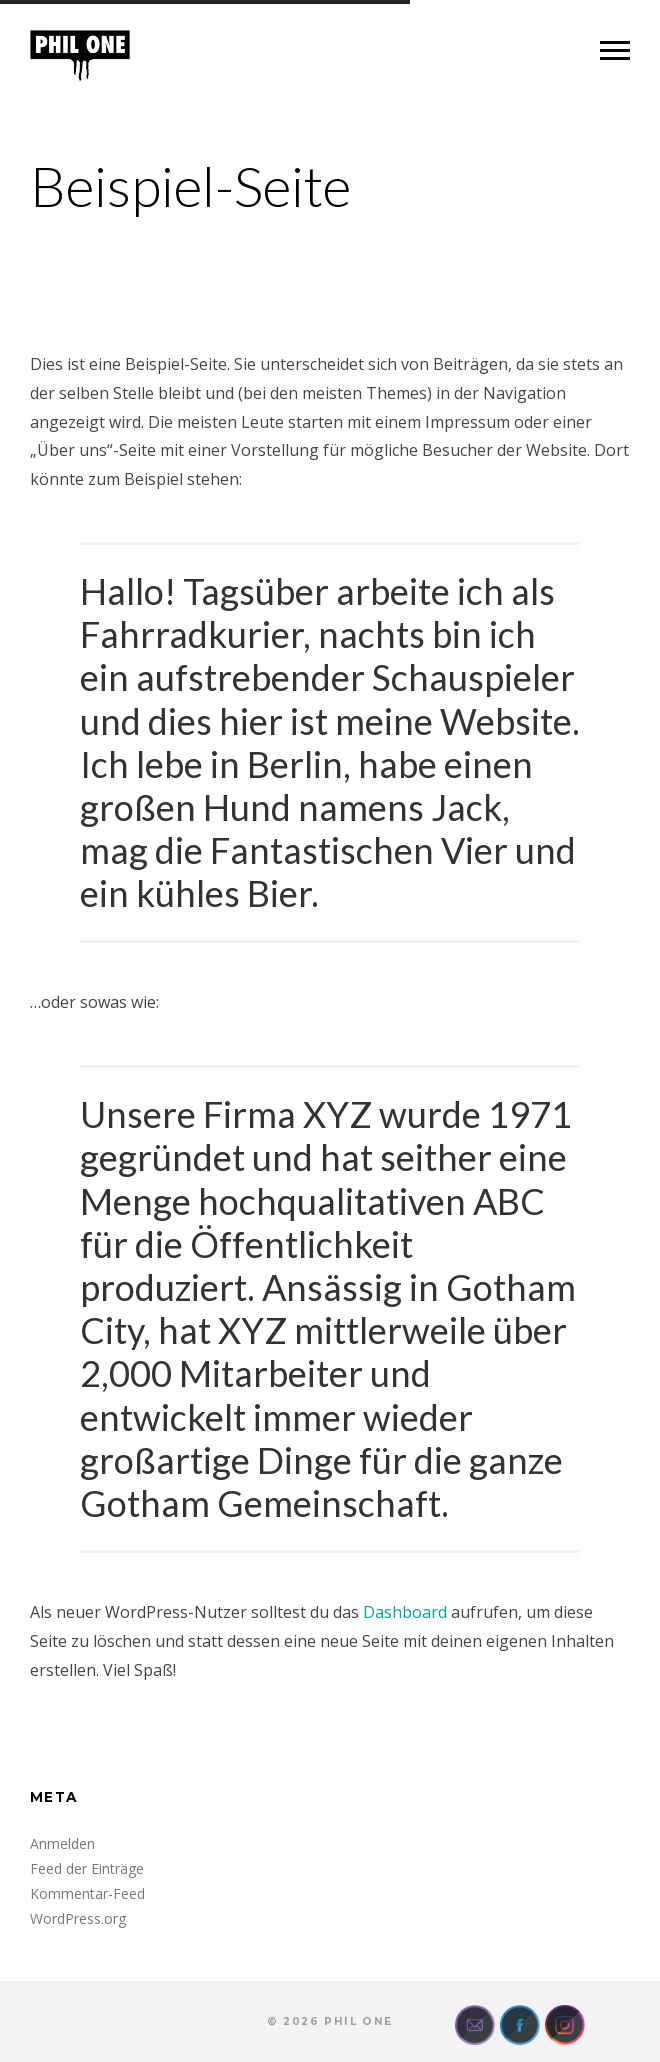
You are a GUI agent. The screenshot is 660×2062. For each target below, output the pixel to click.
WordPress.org (78, 1918)
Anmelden (62, 1843)
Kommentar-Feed (87, 1893)
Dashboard (405, 1612)
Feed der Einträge (87, 1868)
